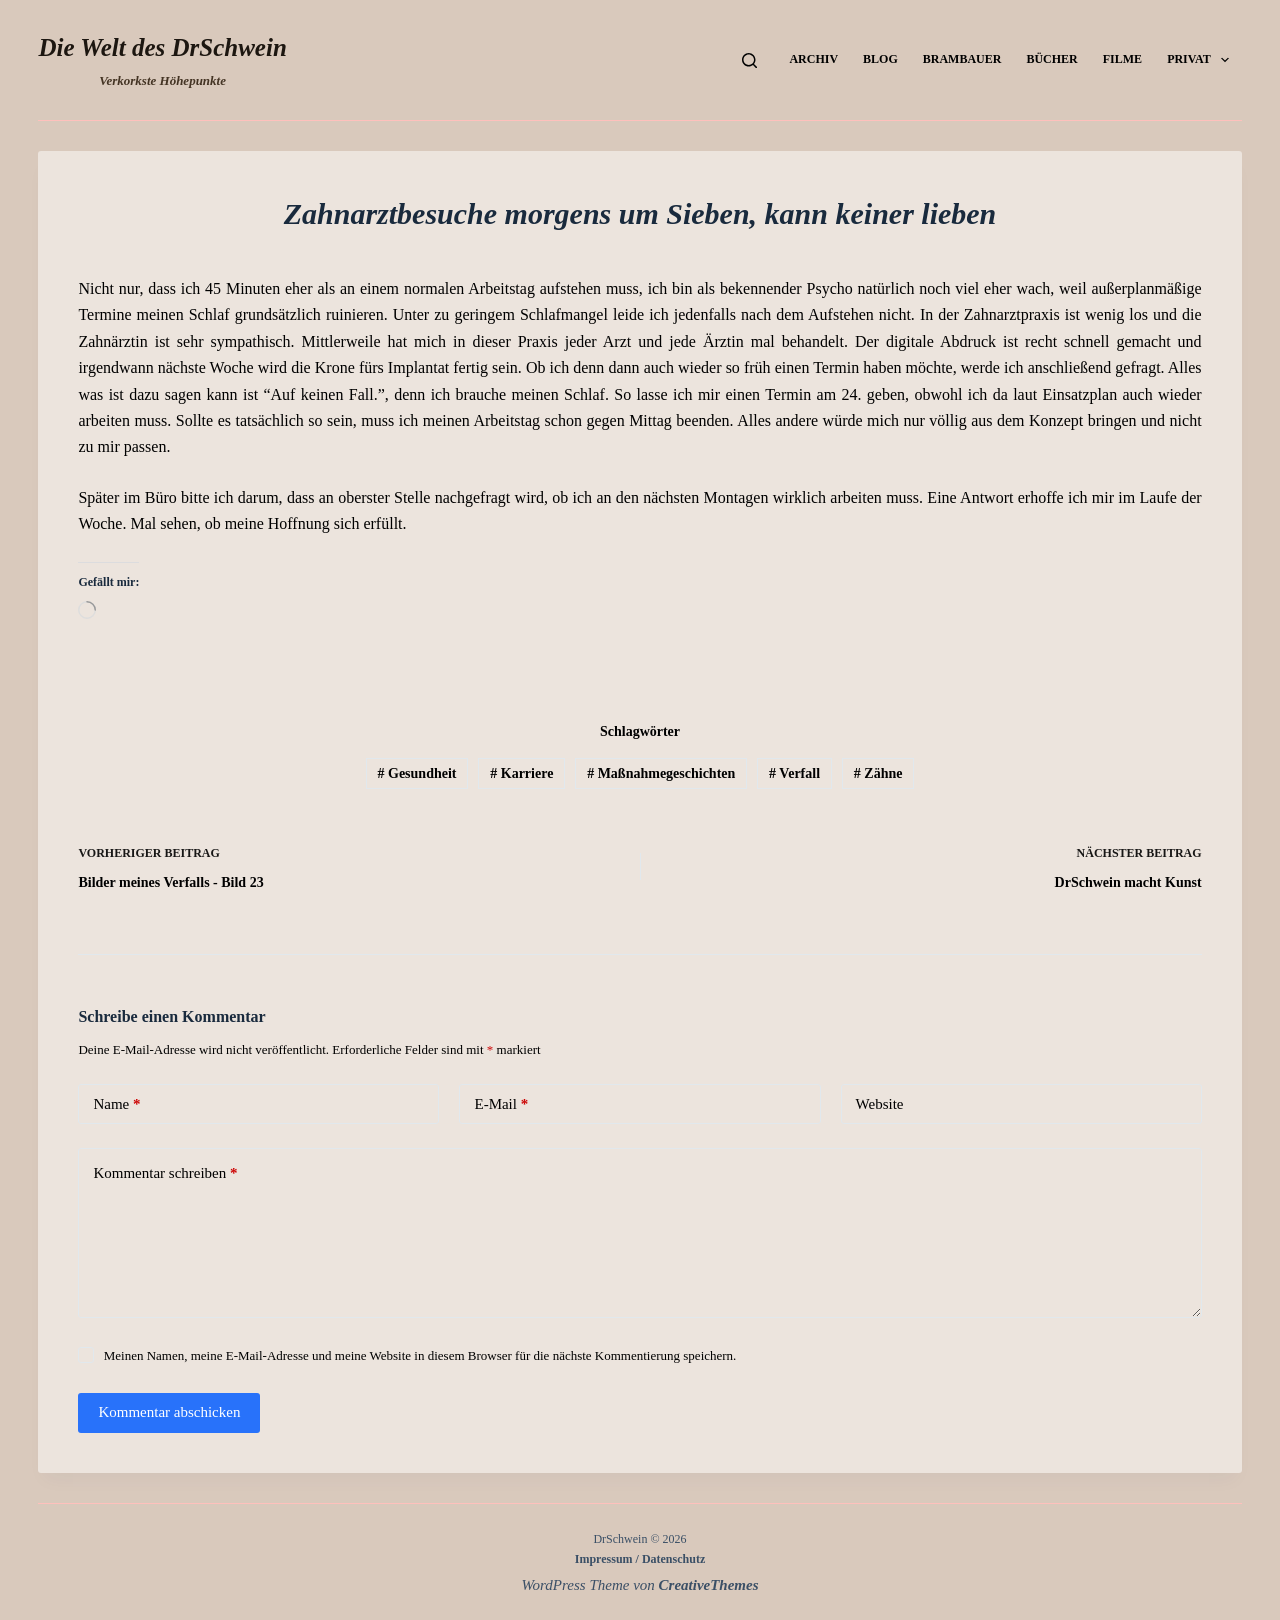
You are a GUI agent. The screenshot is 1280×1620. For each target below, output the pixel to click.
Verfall (794, 773)
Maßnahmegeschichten (661, 773)
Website (880, 1104)
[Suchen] (749, 60)
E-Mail (501, 1104)
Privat (1202, 60)
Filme (1122, 59)
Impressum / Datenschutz (640, 1559)
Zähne (878, 773)
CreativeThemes (709, 1585)
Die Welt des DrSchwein (162, 47)
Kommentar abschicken (169, 1412)
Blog (880, 59)
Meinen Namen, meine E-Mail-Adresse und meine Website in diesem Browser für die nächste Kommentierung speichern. (420, 1355)
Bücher (1051, 59)
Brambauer (962, 59)
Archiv (813, 59)
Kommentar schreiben (165, 1173)
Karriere (521, 773)
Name (116, 1104)
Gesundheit (417, 773)
